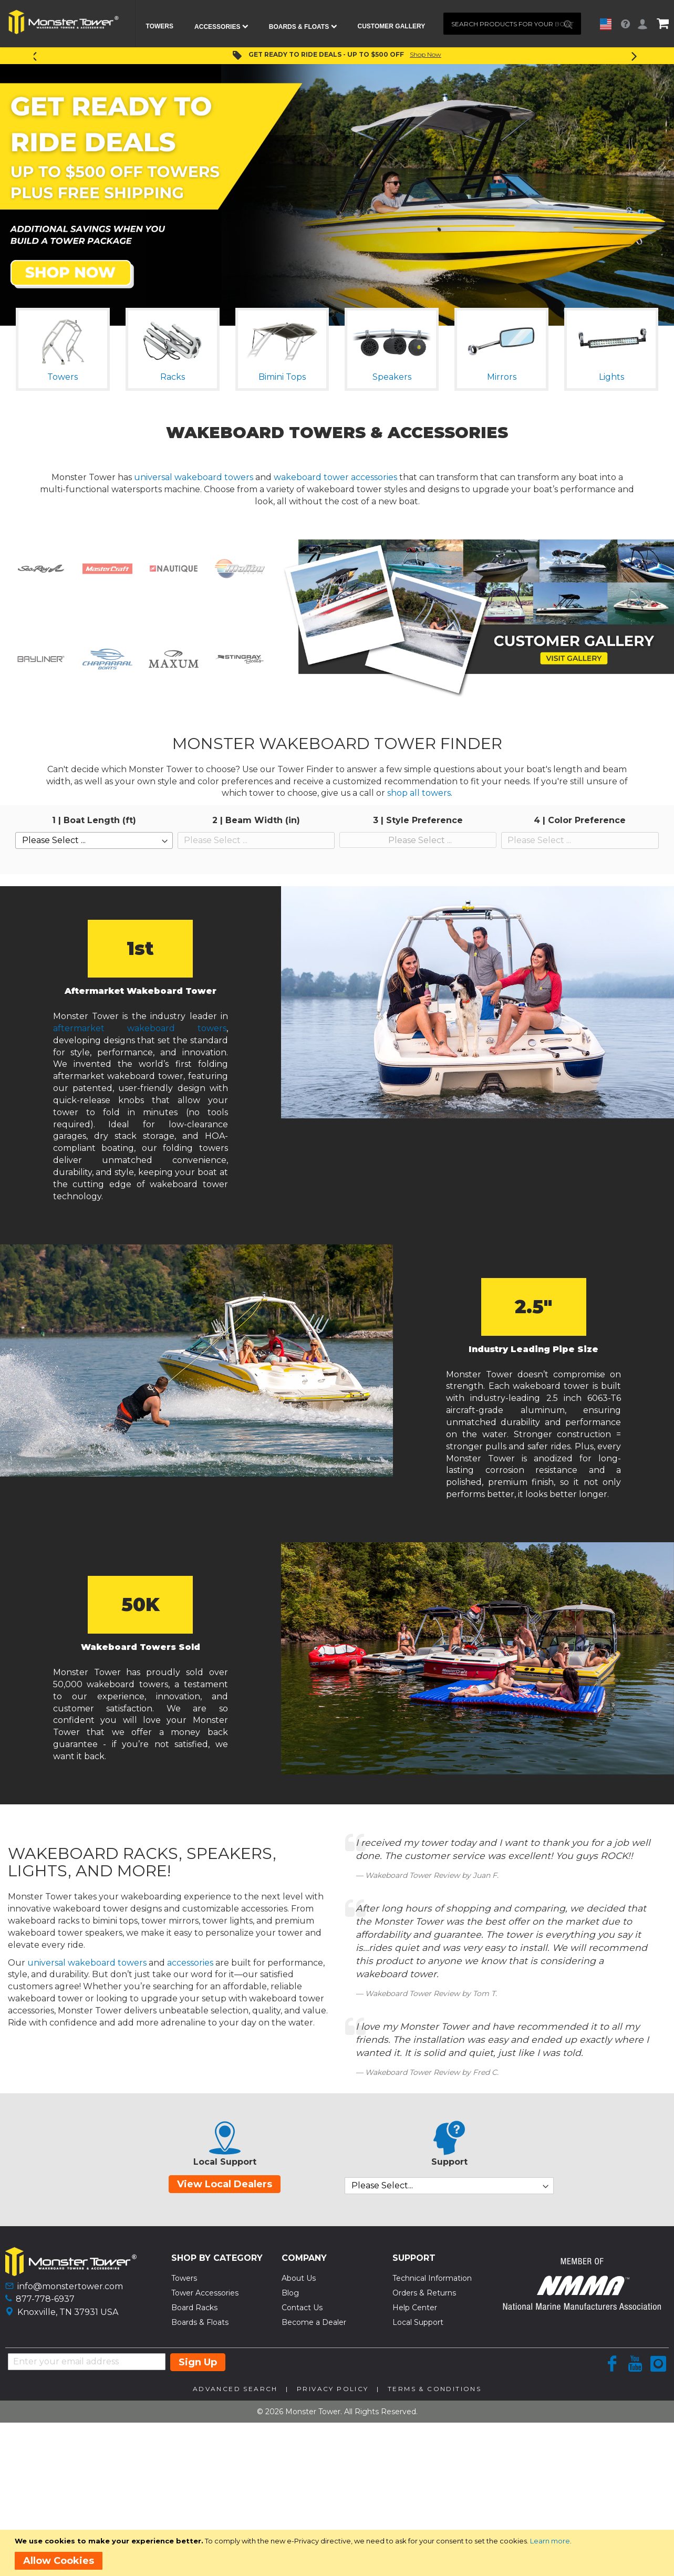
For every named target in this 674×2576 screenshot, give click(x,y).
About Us (299, 2278)
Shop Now (425, 54)
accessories (190, 1963)
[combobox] (512, 24)
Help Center (414, 2307)
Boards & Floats (200, 2322)
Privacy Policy (333, 2389)
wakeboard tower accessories (335, 477)
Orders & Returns (424, 2293)
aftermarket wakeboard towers (139, 1028)
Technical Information (432, 2278)
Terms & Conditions (434, 2389)
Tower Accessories (205, 2293)
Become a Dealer (314, 2322)
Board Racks (194, 2307)
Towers (184, 2278)
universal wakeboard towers (193, 477)
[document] (339, 2553)
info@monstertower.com (70, 2286)
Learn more (550, 2541)
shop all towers (419, 793)
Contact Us (302, 2307)
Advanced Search (235, 2389)
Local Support (417, 2322)
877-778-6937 (45, 2299)
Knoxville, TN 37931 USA (67, 2312)
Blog (290, 2293)
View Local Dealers (224, 2184)
